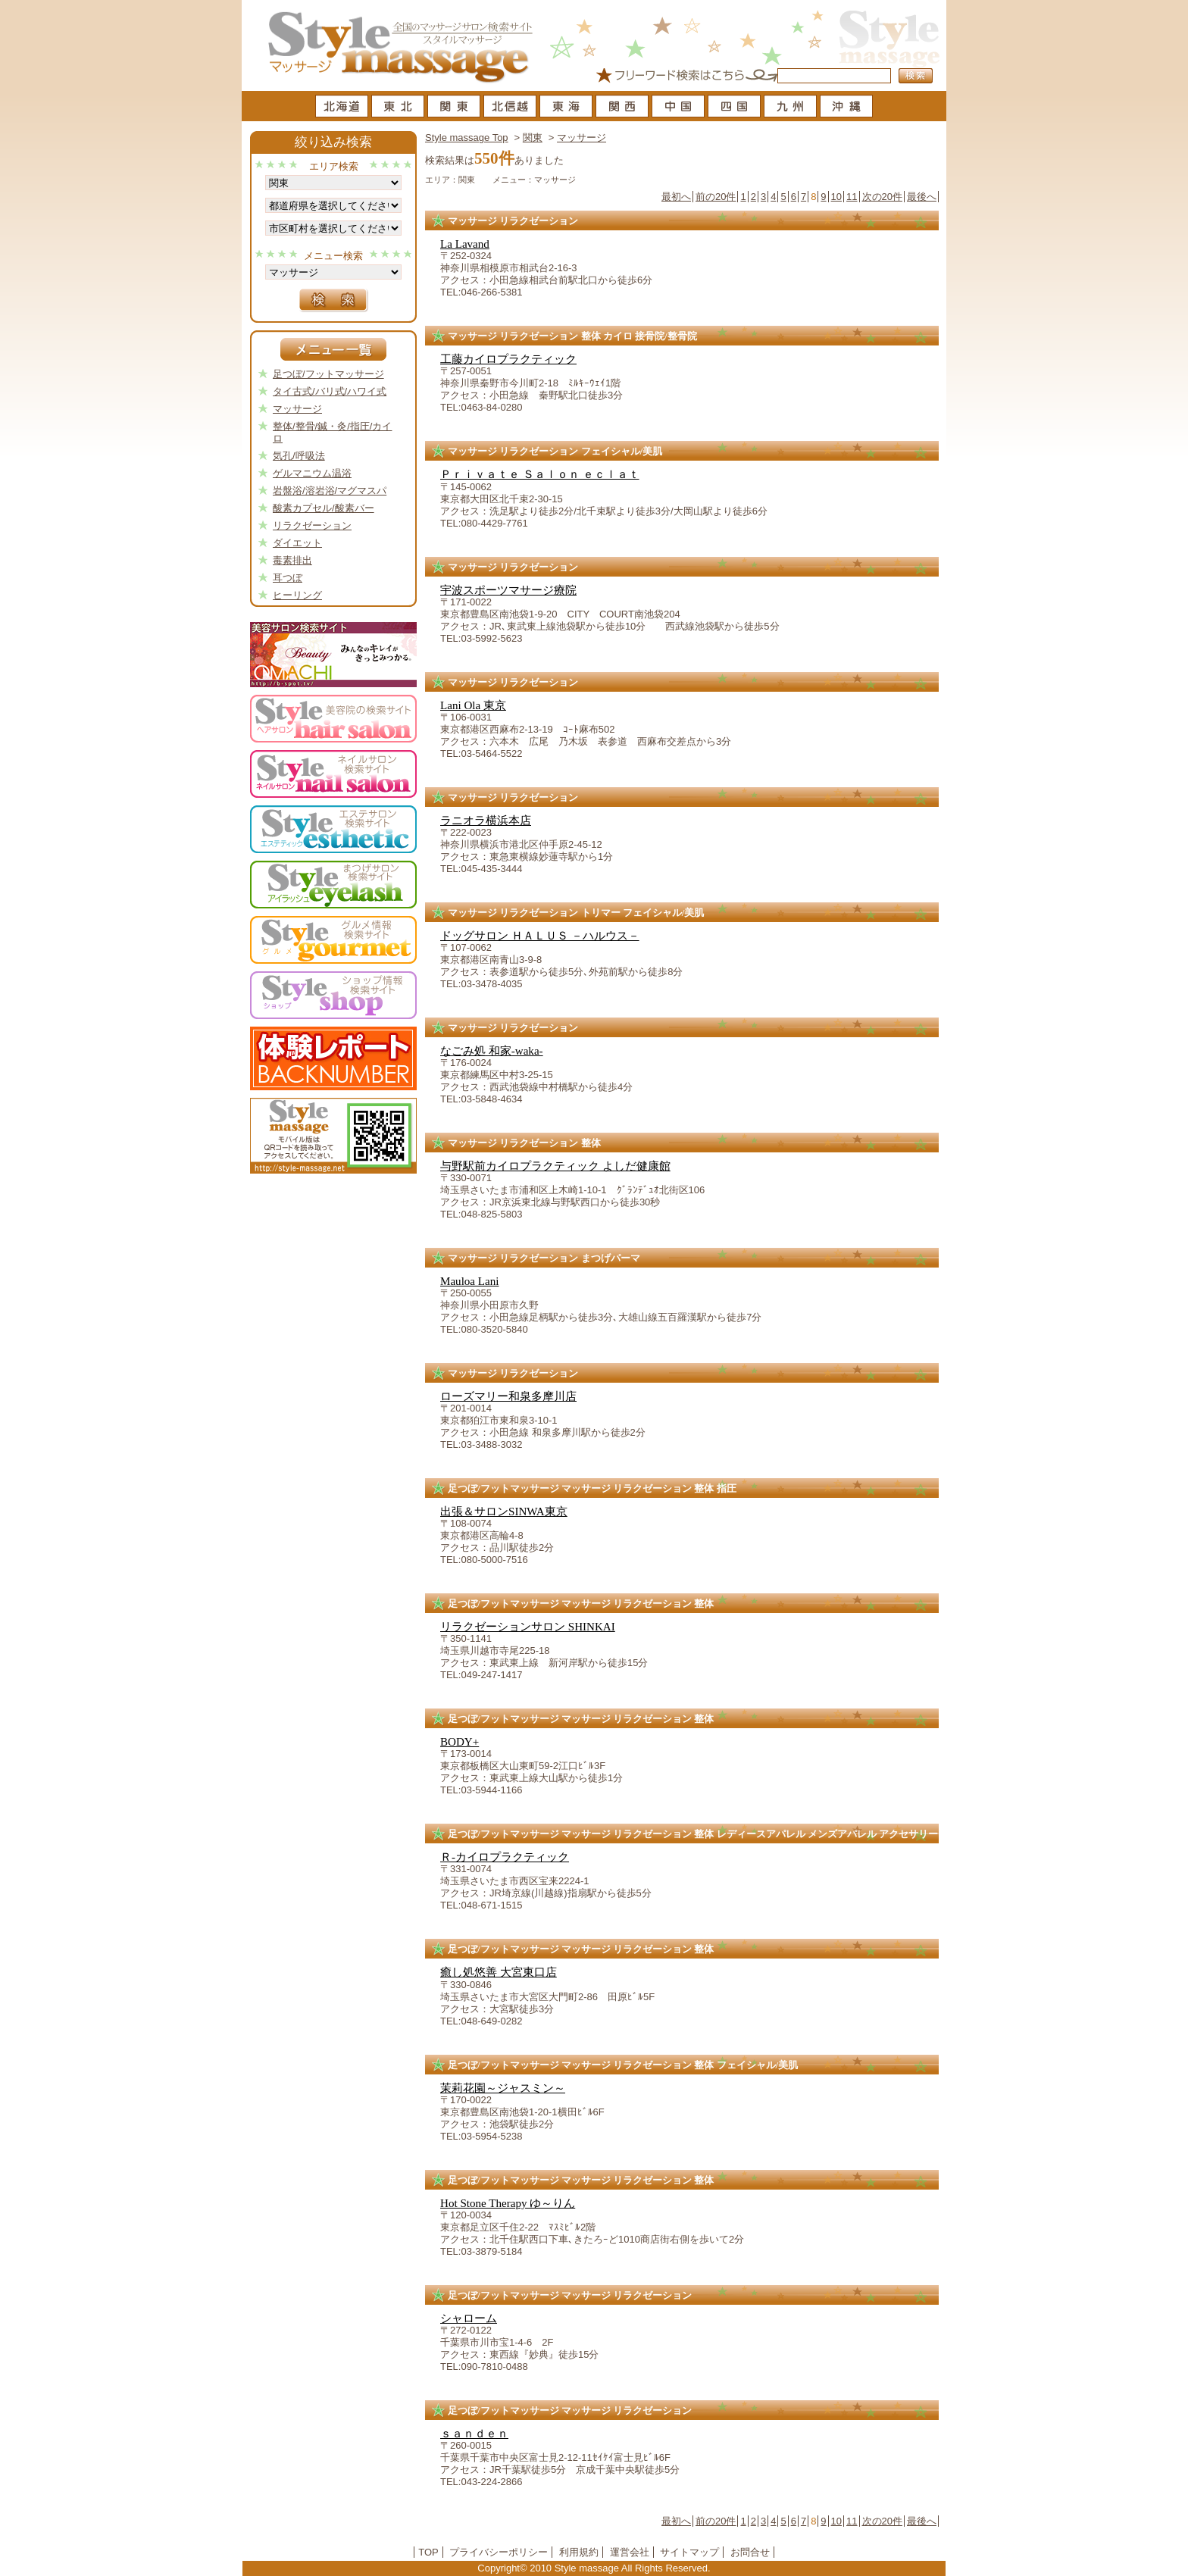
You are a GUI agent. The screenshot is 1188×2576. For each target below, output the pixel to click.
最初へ (676, 196)
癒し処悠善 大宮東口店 (498, 1972)
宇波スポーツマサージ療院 (508, 590)
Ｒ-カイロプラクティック (504, 1857)
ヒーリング (297, 595)
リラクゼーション (312, 525)
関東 (532, 137)
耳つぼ (287, 577)
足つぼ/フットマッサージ (328, 374)
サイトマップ (689, 2552)
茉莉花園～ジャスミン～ (502, 2088)
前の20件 (716, 196)
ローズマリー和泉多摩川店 (508, 1396)
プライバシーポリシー (498, 2552)
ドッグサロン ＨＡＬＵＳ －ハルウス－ (539, 936)
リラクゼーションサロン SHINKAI (527, 1627)
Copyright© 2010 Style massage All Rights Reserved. (593, 2568)
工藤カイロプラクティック (508, 359)
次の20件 (882, 196)
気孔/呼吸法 (299, 455)
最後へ (921, 196)
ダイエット (297, 543)
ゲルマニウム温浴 (312, 473)
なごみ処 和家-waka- (491, 1051)
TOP (428, 2552)
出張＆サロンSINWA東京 (503, 1511)
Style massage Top (466, 137)
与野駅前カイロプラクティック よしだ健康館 (555, 1166)
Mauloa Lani (469, 1281)
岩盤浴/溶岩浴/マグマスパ (329, 490)
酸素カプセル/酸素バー (323, 508)
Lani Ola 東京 (473, 705)
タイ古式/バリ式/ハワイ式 (329, 391)
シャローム (468, 2318)
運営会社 (629, 2552)
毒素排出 (292, 560)
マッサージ (581, 137)
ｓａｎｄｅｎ (474, 2434)
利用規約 (579, 2552)
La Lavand (464, 244)
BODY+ (459, 1742)
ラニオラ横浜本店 (485, 820)
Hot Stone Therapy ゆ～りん (507, 2203)
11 (851, 196)
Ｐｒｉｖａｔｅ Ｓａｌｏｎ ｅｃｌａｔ (539, 474)
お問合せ (750, 2552)
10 (836, 196)
